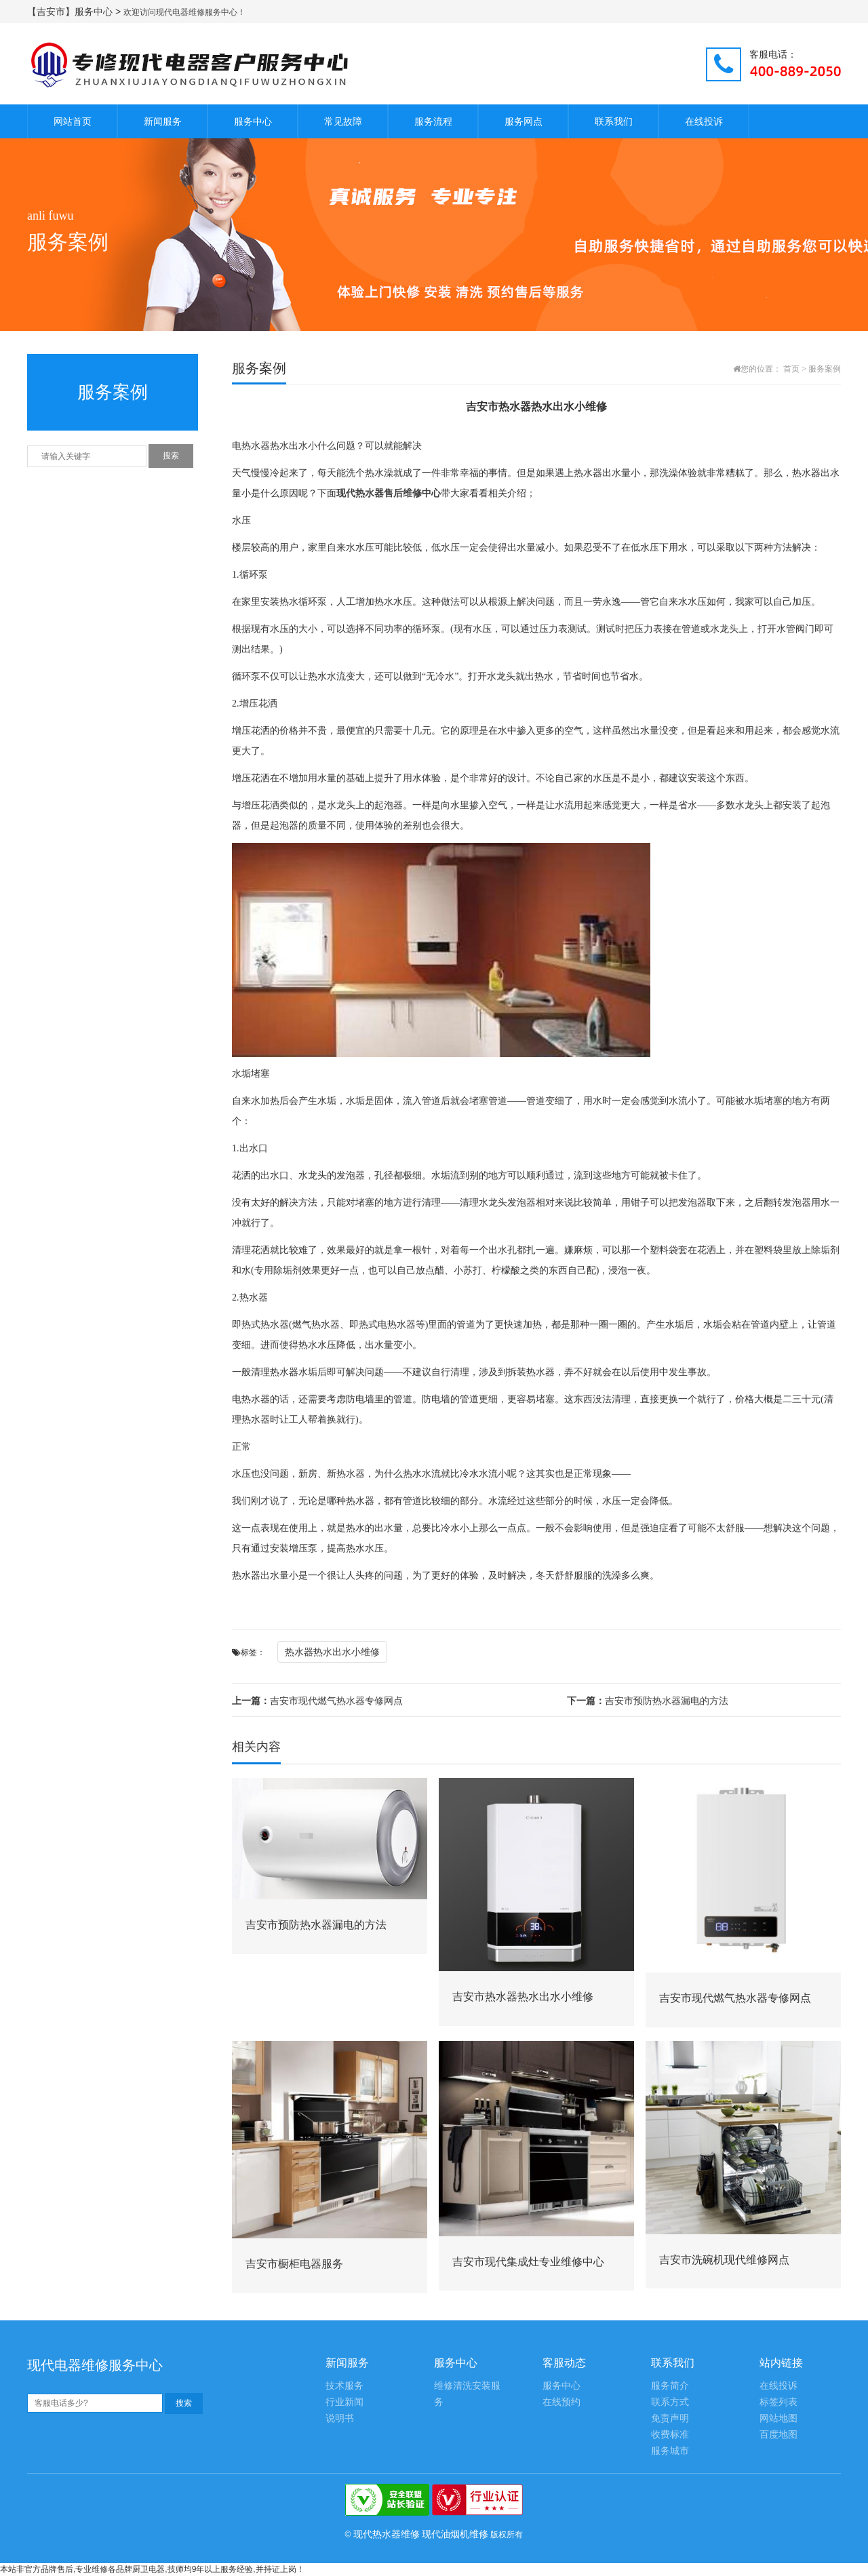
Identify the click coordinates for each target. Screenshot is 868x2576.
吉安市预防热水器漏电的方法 (647, 1700)
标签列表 (778, 2402)
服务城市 (670, 2451)
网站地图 (778, 2418)
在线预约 (561, 2402)
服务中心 (253, 121)
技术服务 (344, 2386)
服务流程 (433, 121)
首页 (791, 369)
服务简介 (670, 2386)
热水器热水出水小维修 (332, 1651)
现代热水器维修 (386, 2534)
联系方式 (670, 2402)
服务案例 (824, 369)
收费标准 (670, 2435)
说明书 (340, 2418)
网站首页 (73, 121)
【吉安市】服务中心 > (75, 11)
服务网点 (523, 121)
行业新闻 (344, 2402)
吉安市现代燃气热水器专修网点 (317, 1700)
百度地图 (778, 2435)
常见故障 (343, 121)
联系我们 (614, 121)
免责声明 (670, 2418)
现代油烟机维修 (455, 2534)
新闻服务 (163, 121)
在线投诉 (704, 121)
